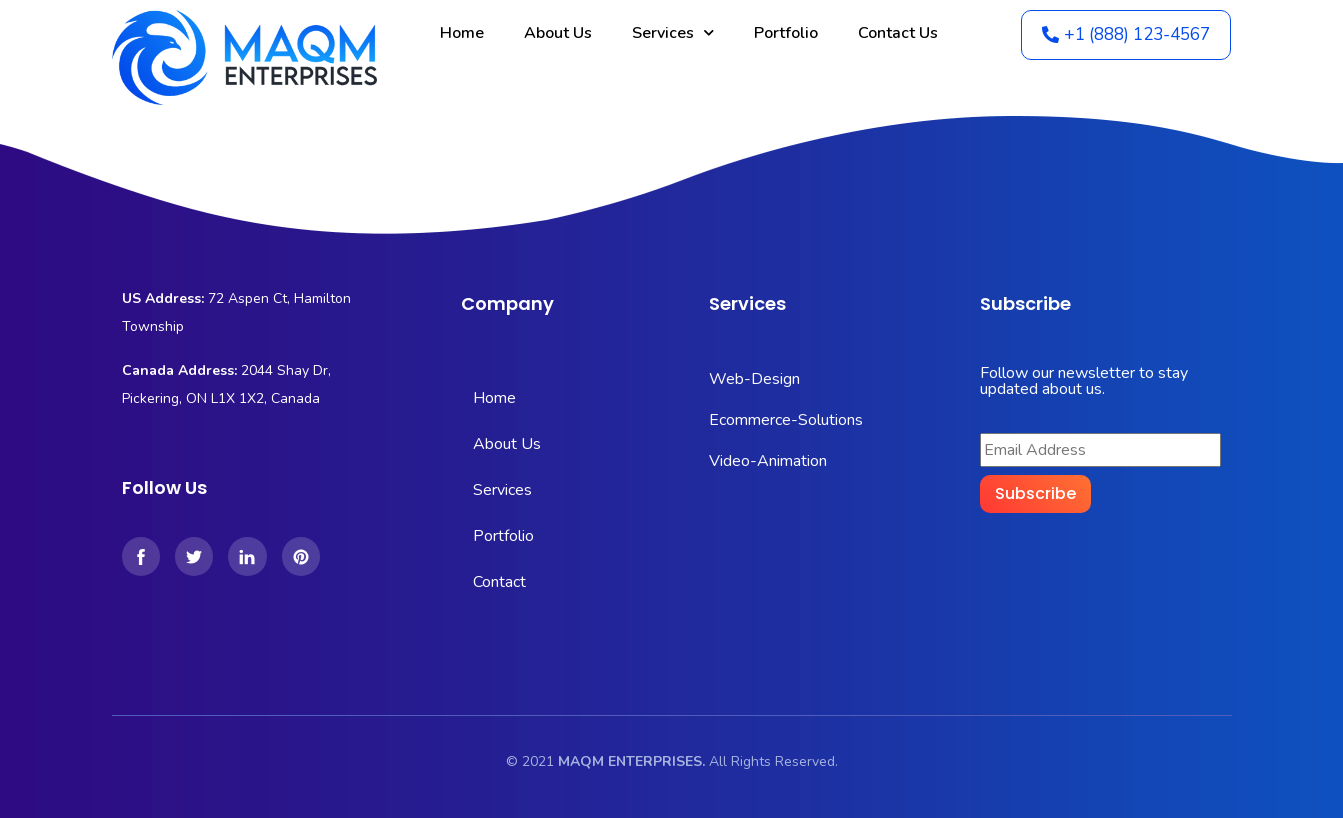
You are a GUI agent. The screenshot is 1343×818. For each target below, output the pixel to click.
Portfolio (786, 33)
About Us (558, 33)
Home (462, 33)
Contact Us (898, 33)
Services (673, 32)
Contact (499, 582)
